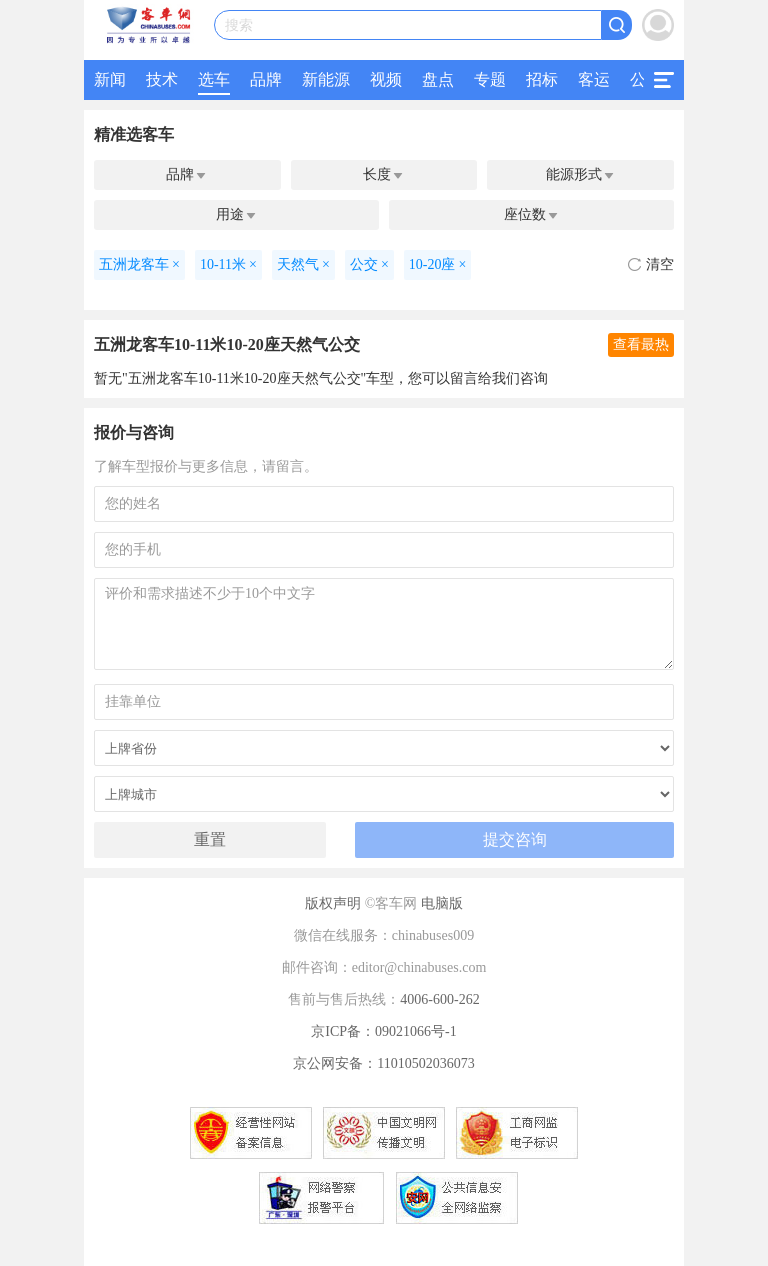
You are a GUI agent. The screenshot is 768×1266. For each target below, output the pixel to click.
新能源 (326, 79)
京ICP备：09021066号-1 (383, 1031)
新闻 (110, 79)
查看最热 (641, 344)
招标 (542, 79)
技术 (162, 79)
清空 (651, 264)
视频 (386, 79)
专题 (490, 79)
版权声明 (333, 903)
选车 (214, 79)
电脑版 (442, 903)
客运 (594, 79)
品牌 (266, 79)
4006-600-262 (439, 999)
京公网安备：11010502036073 (383, 1063)
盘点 (438, 79)
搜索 (239, 25)
